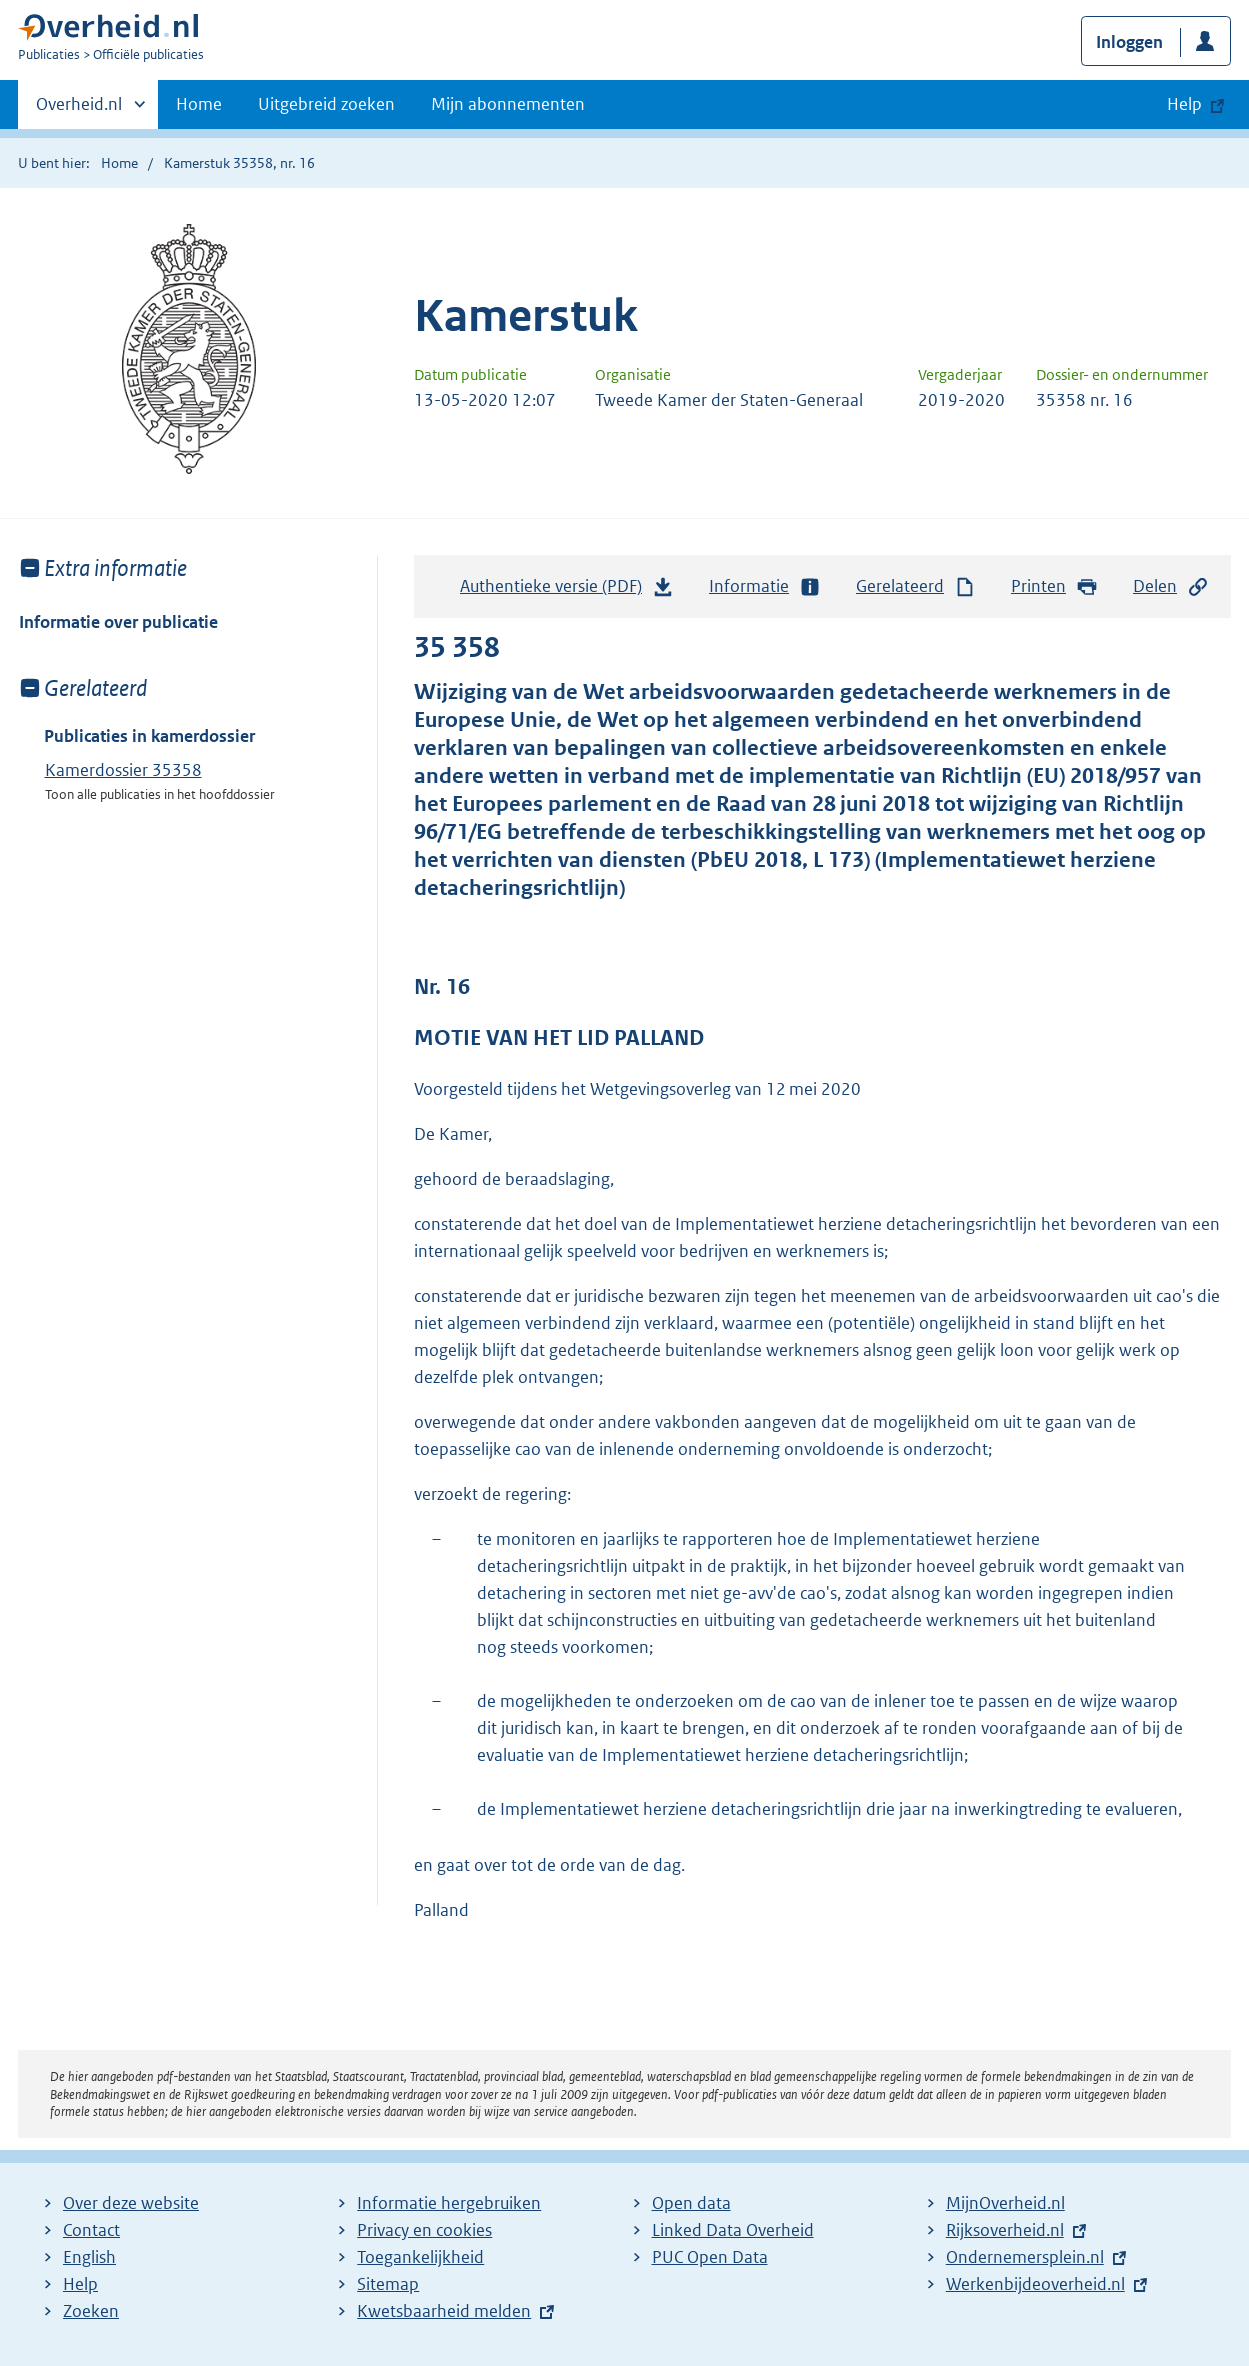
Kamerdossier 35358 (123, 770)
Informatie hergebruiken (449, 2203)
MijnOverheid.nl (1005, 2203)
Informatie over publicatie (118, 622)
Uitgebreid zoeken (326, 104)
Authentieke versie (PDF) (567, 591)
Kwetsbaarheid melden (444, 2311)
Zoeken (91, 2311)
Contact (91, 2230)
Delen (1171, 586)
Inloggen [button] (1129, 42)
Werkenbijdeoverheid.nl (1035, 2284)
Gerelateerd (916, 586)
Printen (1054, 586)
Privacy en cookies (424, 2230)
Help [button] (1184, 104)
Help (80, 2284)
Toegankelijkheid (420, 2257)
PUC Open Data (710, 2257)
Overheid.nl (79, 110)
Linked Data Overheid (733, 2230)
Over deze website (131, 2203)
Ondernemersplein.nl (1025, 2257)
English (89, 2257)
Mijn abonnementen (508, 104)
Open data (691, 2203)
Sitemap (388, 2284)
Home (199, 104)
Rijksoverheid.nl (1005, 2230)
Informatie (765, 586)
